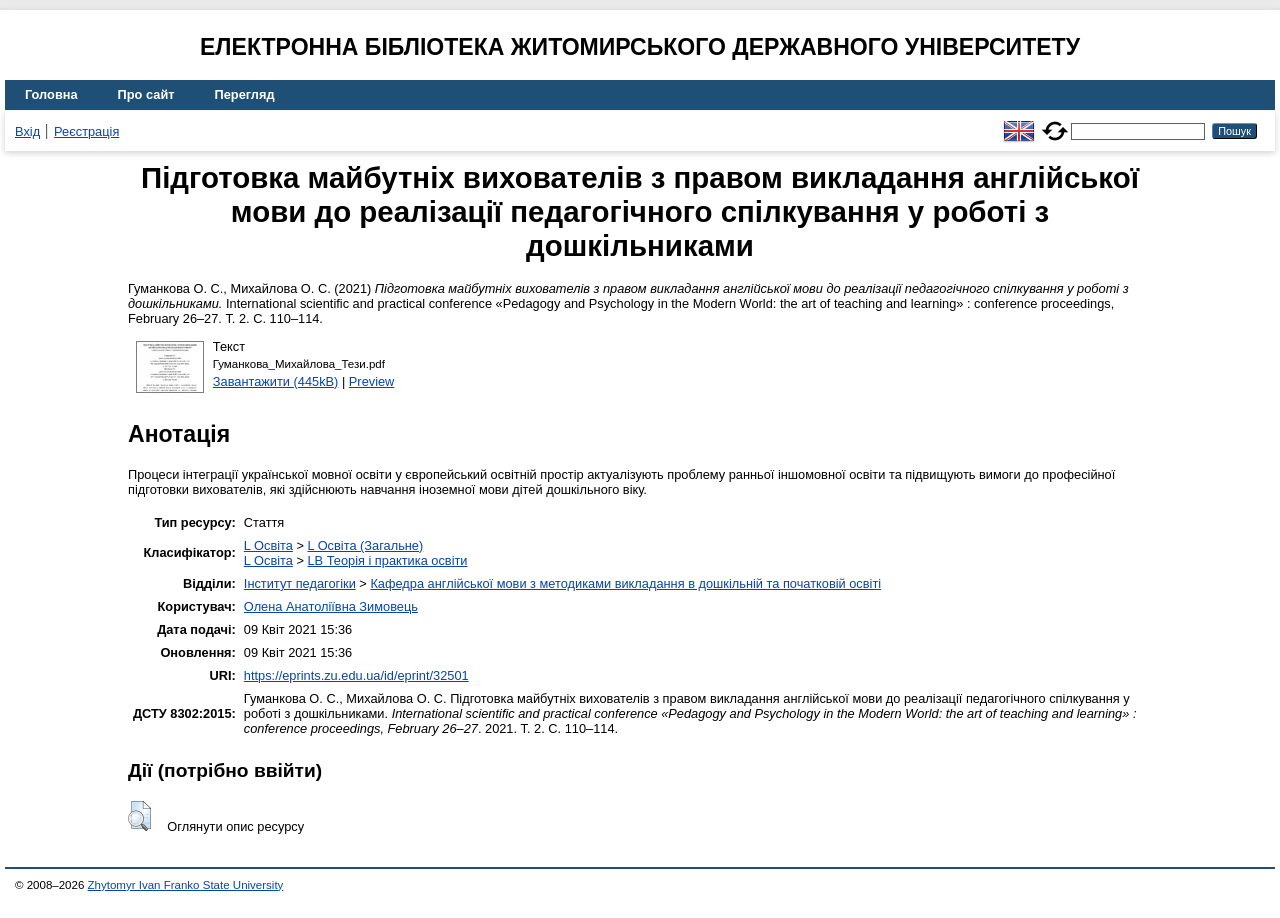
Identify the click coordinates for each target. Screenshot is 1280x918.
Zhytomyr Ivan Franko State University (186, 885)
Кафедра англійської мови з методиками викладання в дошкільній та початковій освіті (625, 583)
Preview (372, 381)
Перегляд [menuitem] (245, 94)
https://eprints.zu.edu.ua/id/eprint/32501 (356, 675)
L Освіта (268, 545)
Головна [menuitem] (51, 94)
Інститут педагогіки (300, 583)
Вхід (27, 131)
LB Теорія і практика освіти (387, 560)
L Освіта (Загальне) (365, 545)
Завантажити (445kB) (276, 381)
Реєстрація (86, 131)
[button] (139, 816)
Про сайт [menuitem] (146, 94)
